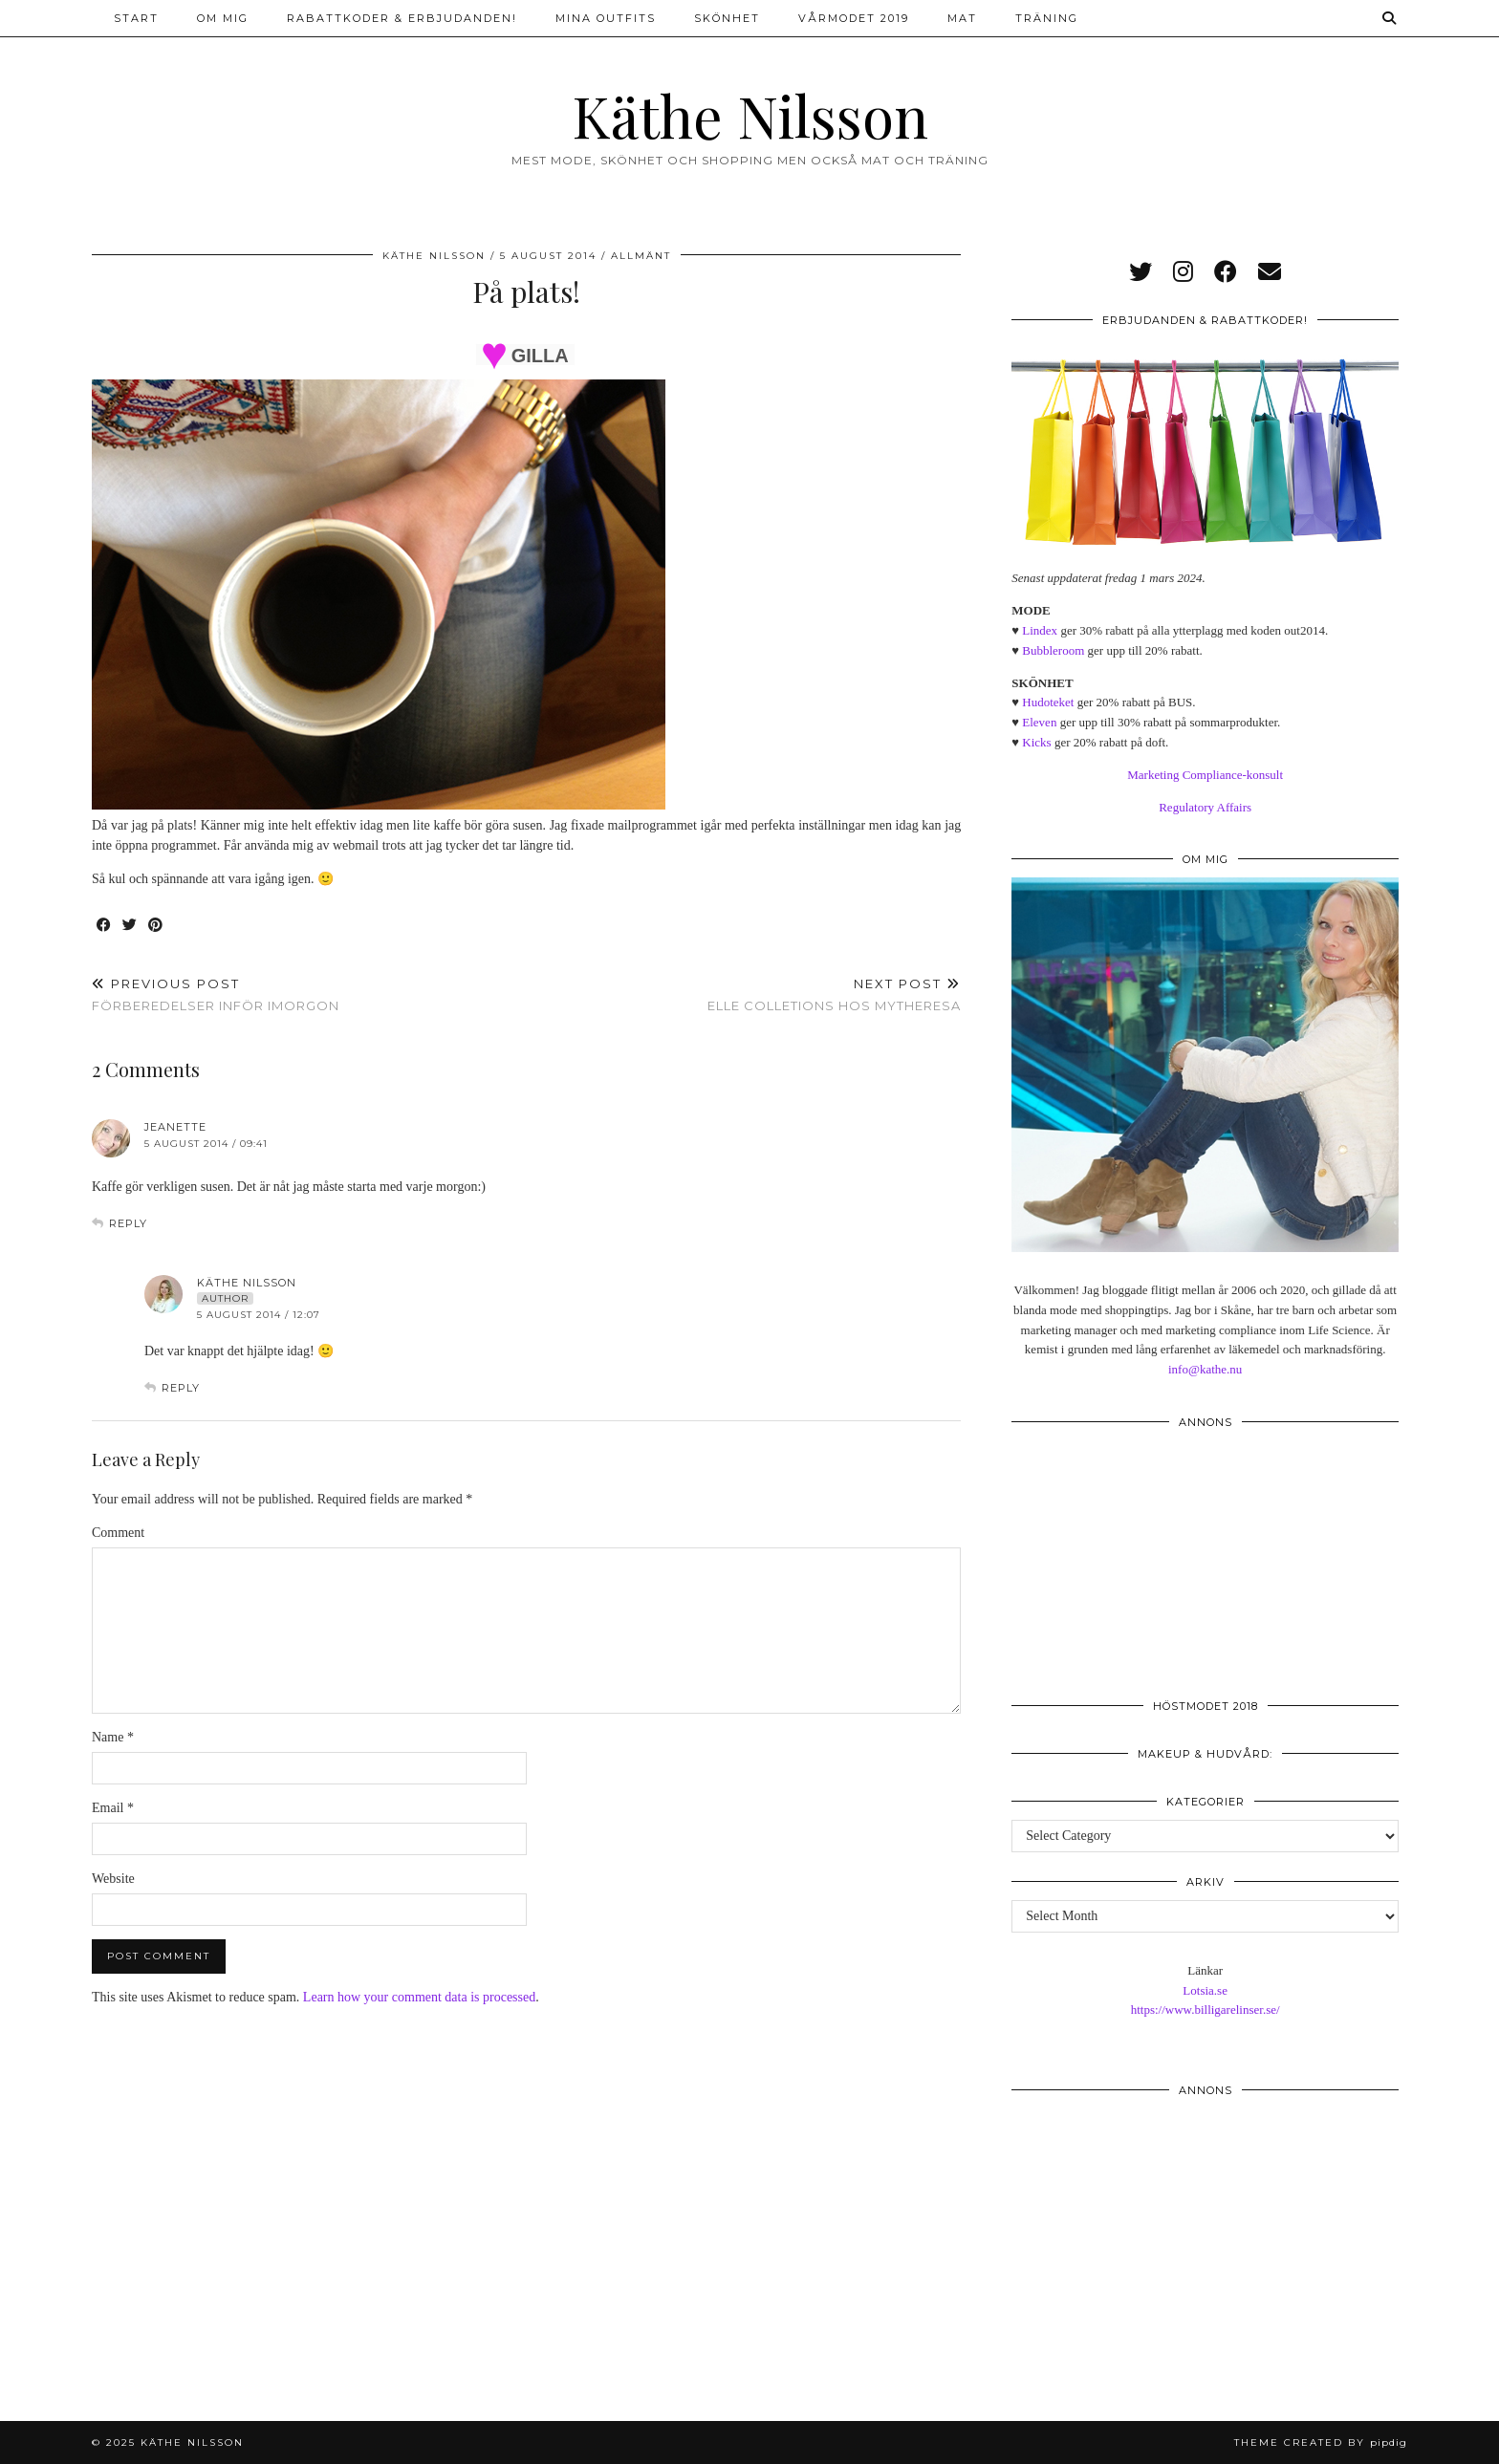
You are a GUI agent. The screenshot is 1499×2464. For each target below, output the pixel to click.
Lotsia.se (1205, 1990)
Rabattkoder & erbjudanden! (402, 18)
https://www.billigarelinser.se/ (1205, 2009)
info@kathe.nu (1205, 1369)
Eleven (1039, 722)
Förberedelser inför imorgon (215, 994)
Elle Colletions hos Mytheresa (834, 994)
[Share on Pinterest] (156, 926)
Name (113, 1737)
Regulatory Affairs (1205, 807)
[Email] (1269, 272)
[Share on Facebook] (105, 926)
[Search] (1390, 18)
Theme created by (1320, 2442)
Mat (962, 18)
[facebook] (1225, 272)
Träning (1046, 18)
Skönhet (727, 18)
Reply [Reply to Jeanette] (128, 1223)
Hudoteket (1048, 702)
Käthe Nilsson (750, 114)
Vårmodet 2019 (853, 18)
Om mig (223, 18)
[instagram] (1183, 272)
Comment (118, 1532)
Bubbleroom (1053, 650)
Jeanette (175, 1127)
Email (113, 1808)
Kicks (1036, 742)
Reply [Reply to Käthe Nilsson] (181, 1387)
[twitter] (1140, 272)
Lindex (1039, 630)
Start (136, 18)
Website (113, 1878)
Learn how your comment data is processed (419, 1997)
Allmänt (641, 255)
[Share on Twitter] (130, 926)
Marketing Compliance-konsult (1205, 774)
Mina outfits (605, 18)
